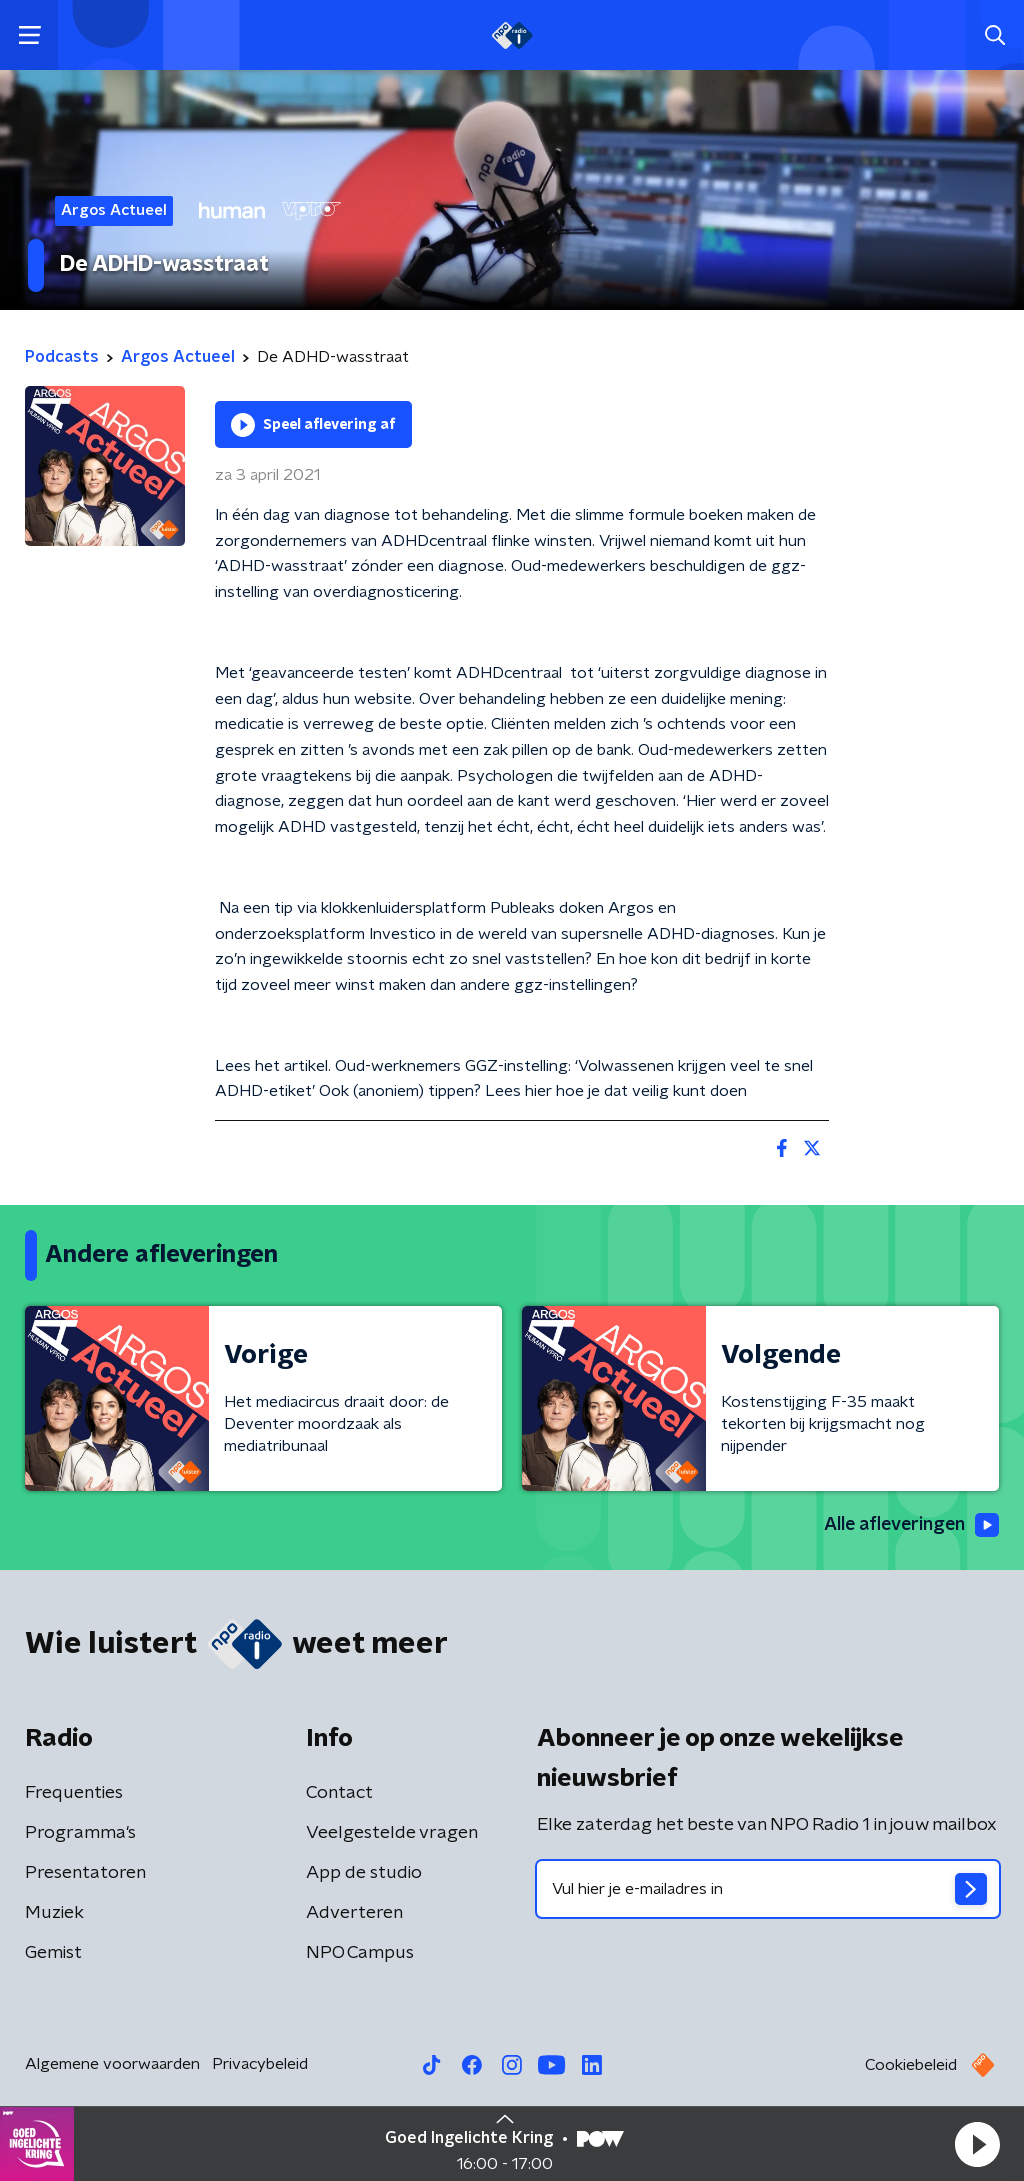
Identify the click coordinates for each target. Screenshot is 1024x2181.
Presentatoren (85, 1873)
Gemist (53, 1953)
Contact (339, 1793)
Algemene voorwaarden (112, 2064)
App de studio (364, 1873)
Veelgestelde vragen (392, 1833)
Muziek (54, 1913)
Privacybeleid (260, 2064)
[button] (977, 2144)
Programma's (80, 1833)
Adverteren (354, 1913)
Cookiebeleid (911, 2065)
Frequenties (74, 1793)
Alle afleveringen (909, 1525)
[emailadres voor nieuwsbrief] (768, 1889)
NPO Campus (360, 1953)
